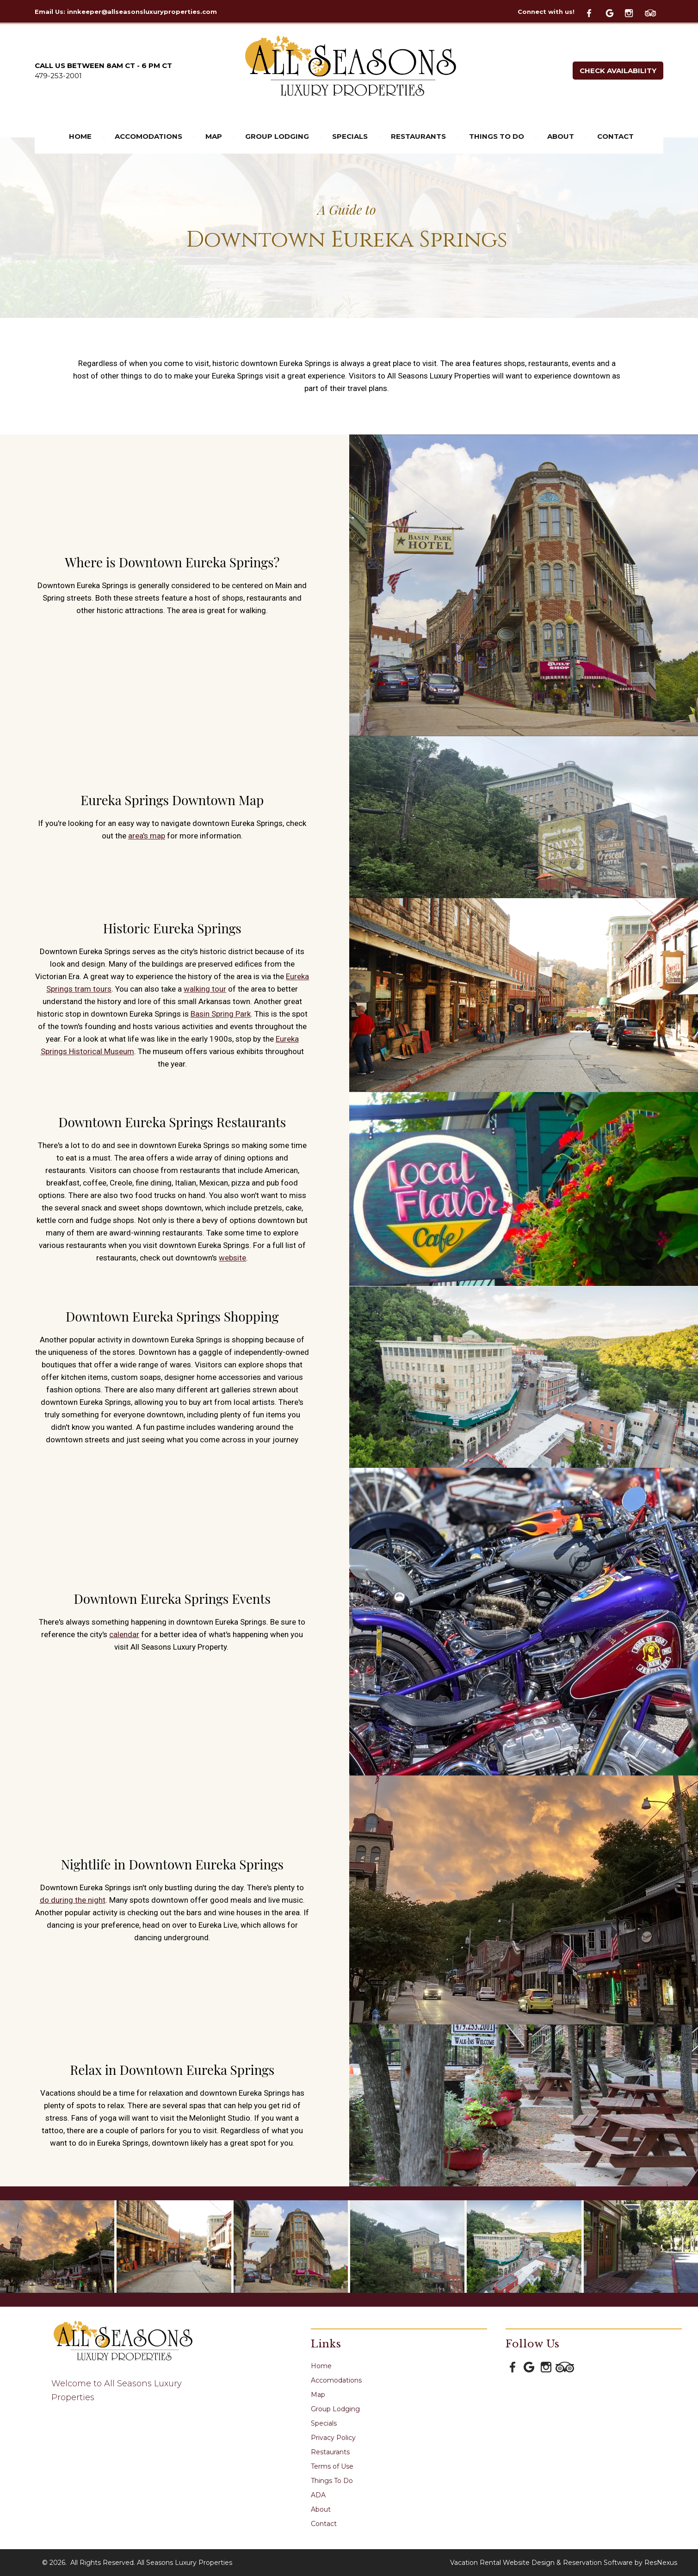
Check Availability (618, 70)
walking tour (205, 988)
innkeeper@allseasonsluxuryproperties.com (142, 11)
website (232, 1257)
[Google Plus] (614, 12)
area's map (146, 835)
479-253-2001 (58, 75)
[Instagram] (633, 12)
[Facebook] (594, 12)
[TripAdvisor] (654, 12)
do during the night (72, 1900)
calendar (124, 1634)
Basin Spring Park (221, 1013)
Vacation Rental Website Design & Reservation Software (541, 2562)
